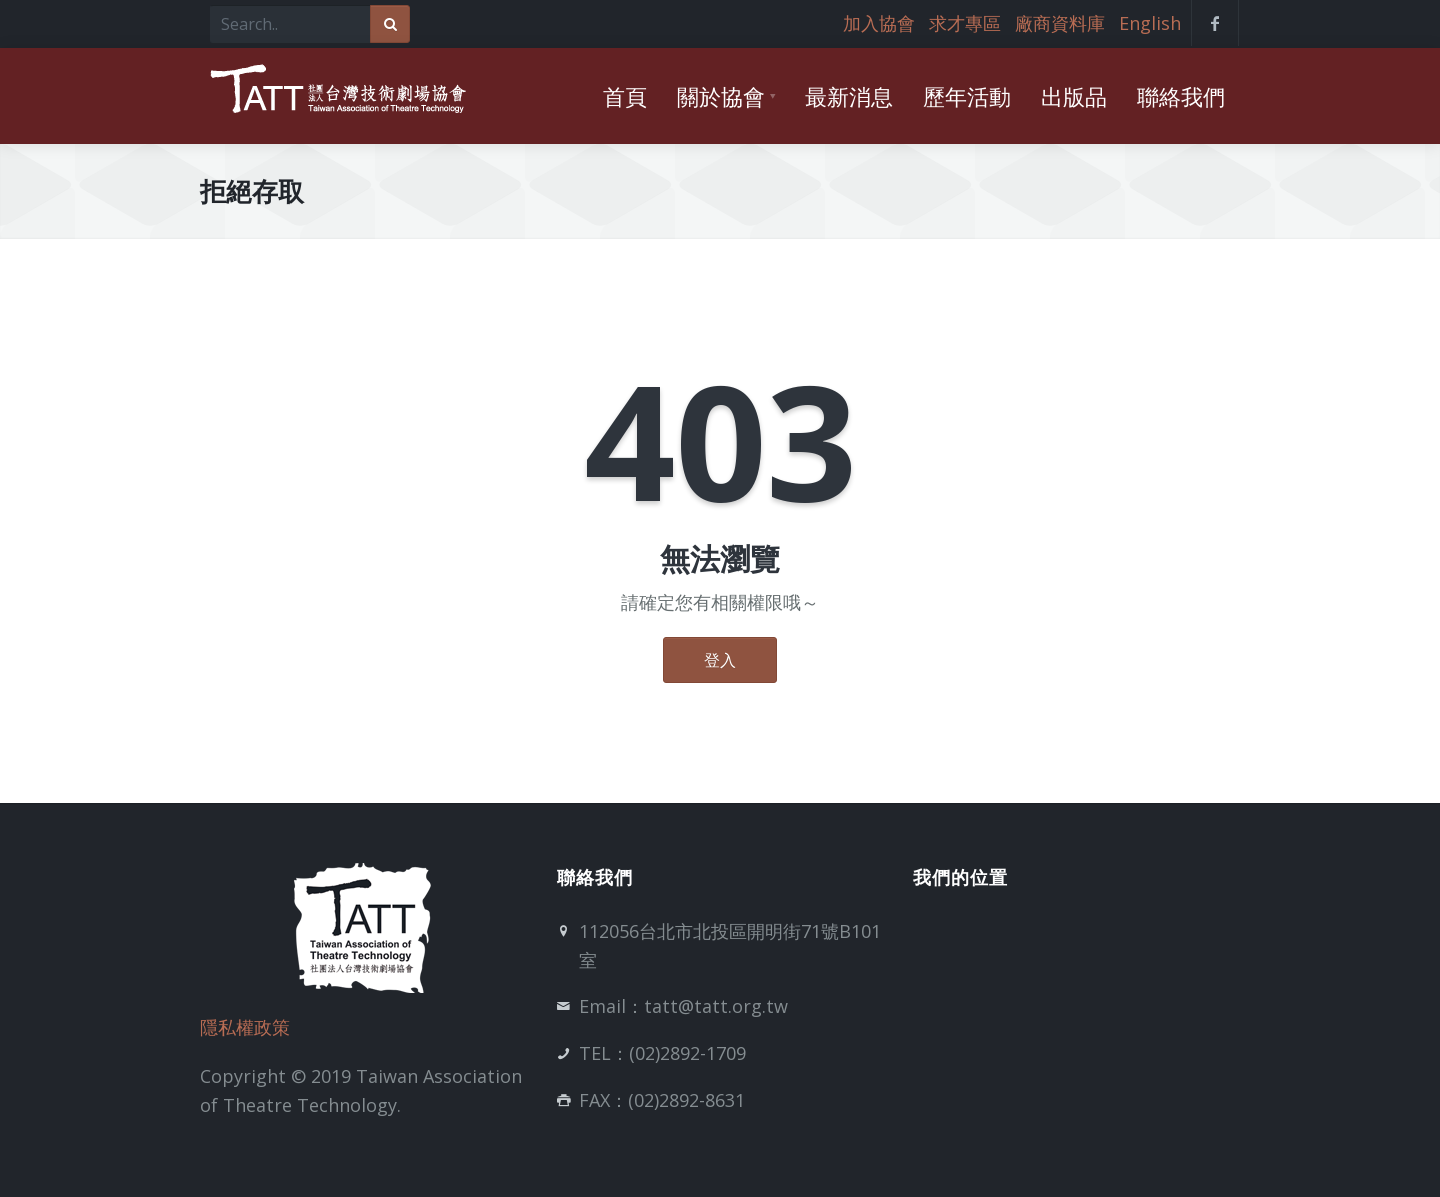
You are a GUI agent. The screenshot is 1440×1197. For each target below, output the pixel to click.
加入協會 (879, 23)
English (1150, 23)
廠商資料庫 (1060, 23)
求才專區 (965, 23)
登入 (720, 660)
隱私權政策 (245, 1027)
